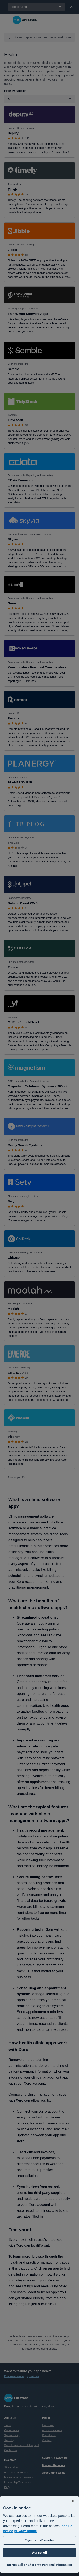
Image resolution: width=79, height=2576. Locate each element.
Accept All (39, 2552)
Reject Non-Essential (39, 2540)
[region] (39, 2534)
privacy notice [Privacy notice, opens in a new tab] (25, 2531)
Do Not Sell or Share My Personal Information (39, 2564)
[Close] (73, 2501)
